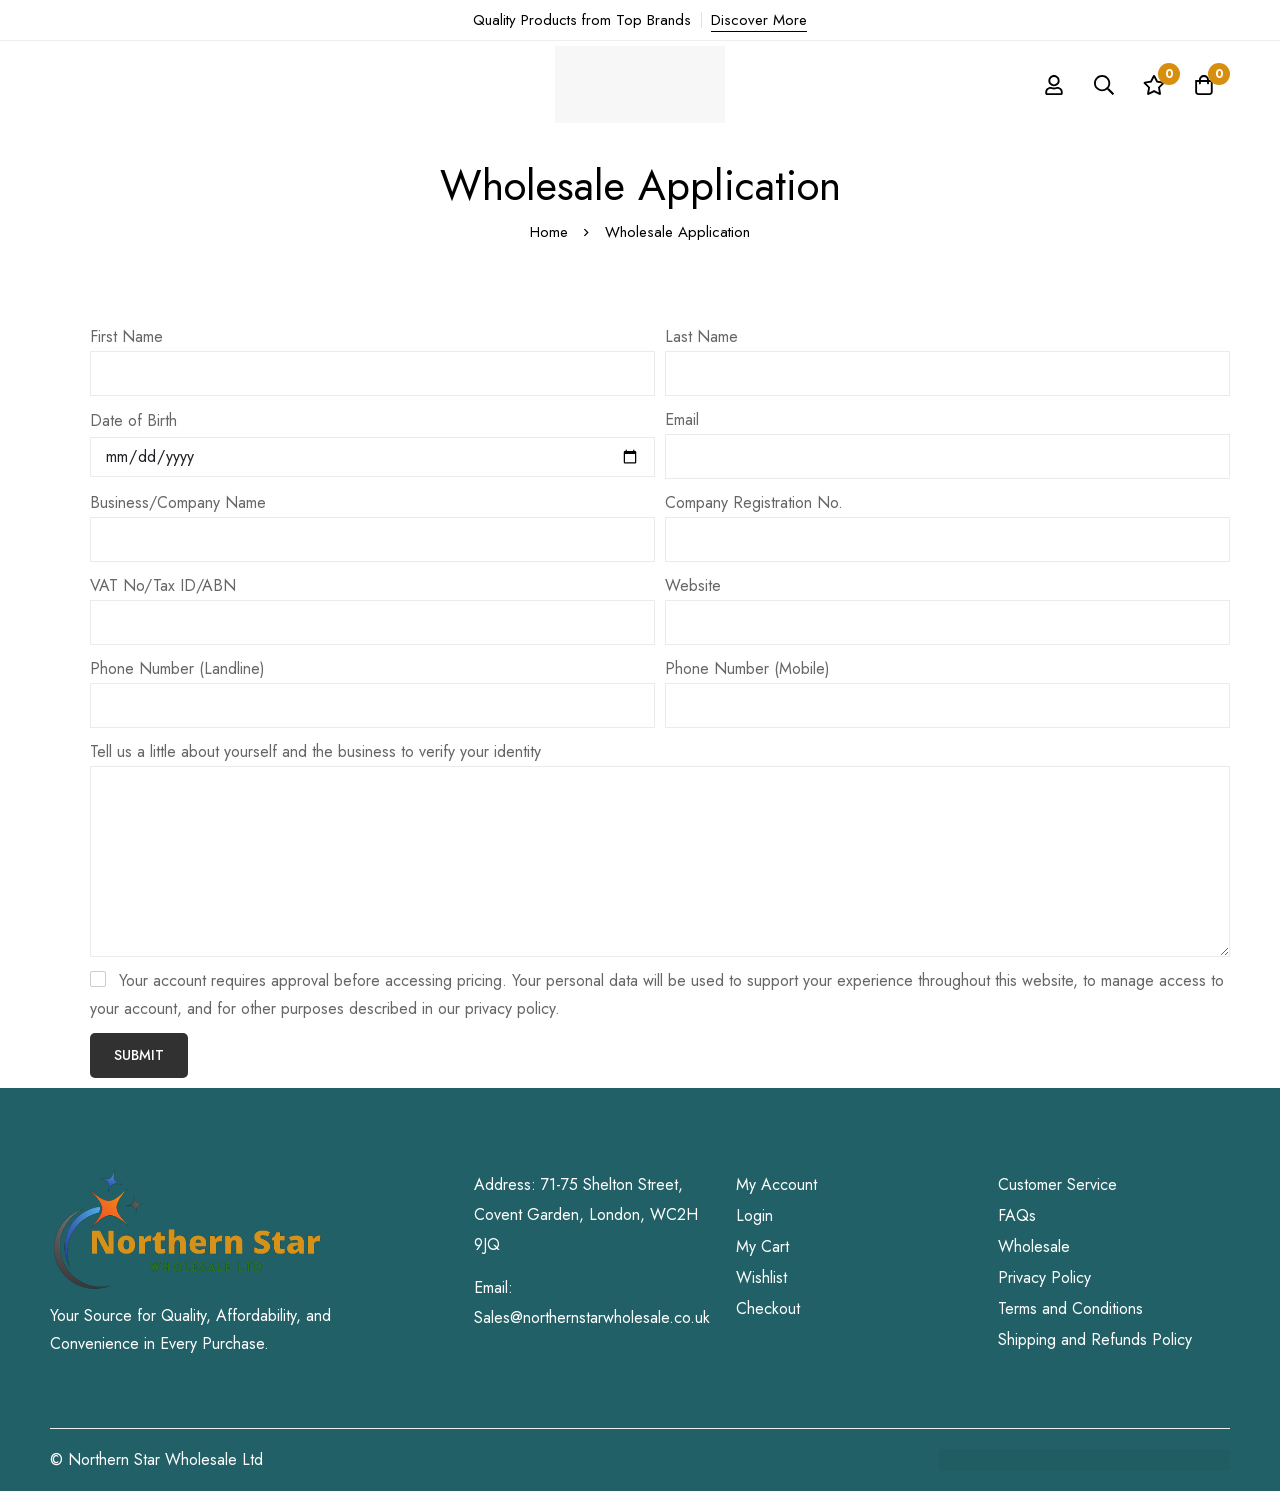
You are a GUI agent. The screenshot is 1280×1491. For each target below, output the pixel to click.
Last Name (701, 336)
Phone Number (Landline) (177, 668)
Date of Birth (133, 420)
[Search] (1104, 85)
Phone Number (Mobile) (747, 668)
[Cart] (1204, 85)
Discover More (759, 20)
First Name (126, 336)
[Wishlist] (1154, 85)
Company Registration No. (754, 502)
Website (693, 585)
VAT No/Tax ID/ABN (163, 585)
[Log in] (1054, 85)
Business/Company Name (178, 502)
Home (549, 232)
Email (682, 419)
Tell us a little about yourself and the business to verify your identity (315, 751)
